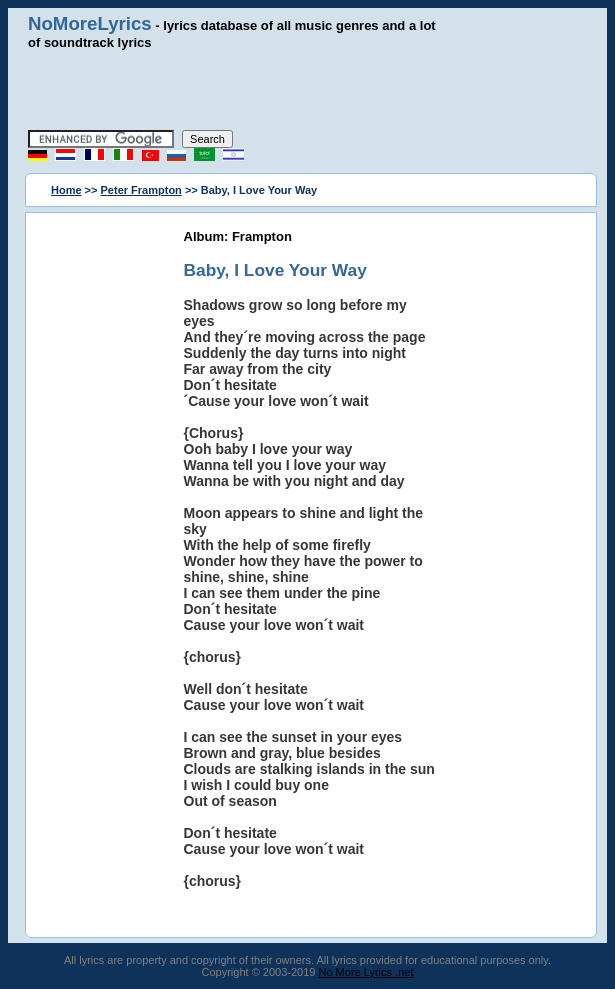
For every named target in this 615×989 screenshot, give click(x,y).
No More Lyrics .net (366, 972)
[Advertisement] (308, 90)
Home (66, 190)
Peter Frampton (141, 190)
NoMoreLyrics (90, 23)
